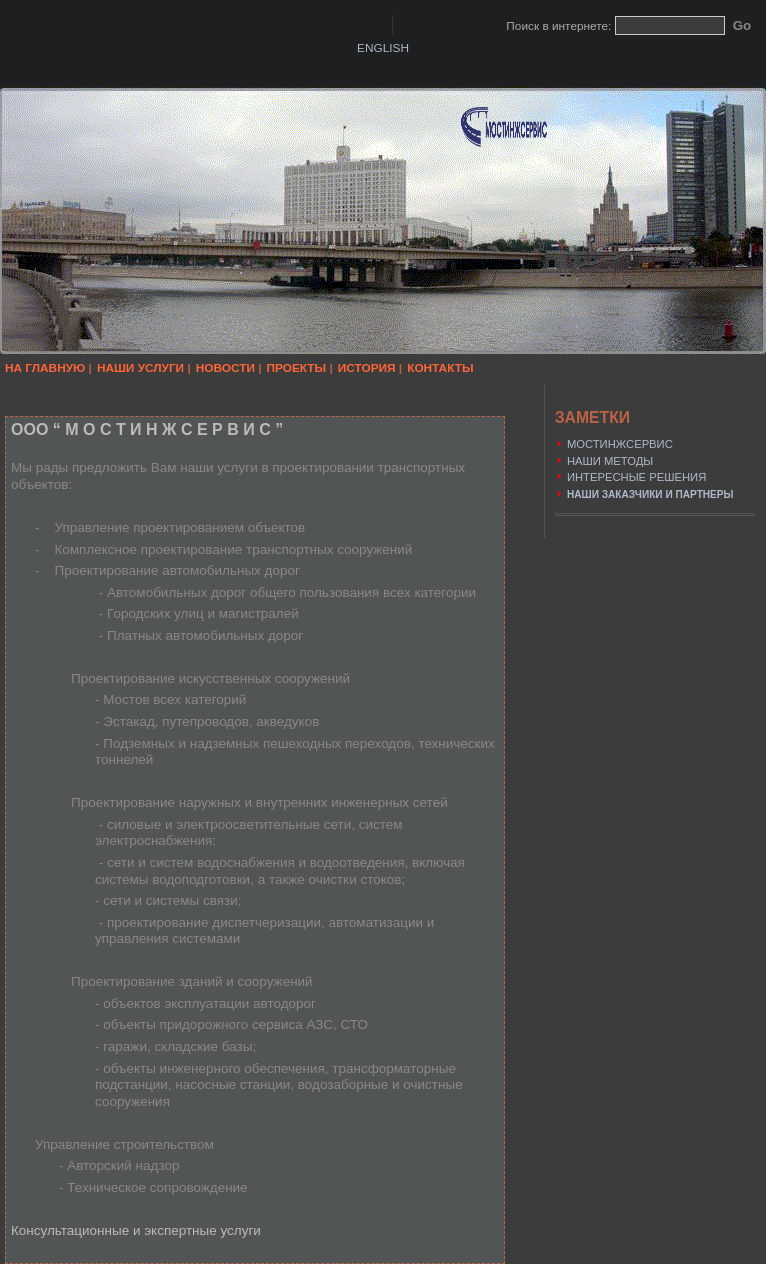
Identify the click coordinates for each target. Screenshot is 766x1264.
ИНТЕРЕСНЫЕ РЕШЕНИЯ (636, 477)
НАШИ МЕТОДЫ (610, 461)
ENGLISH (383, 48)
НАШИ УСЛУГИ (140, 368)
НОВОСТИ (225, 368)
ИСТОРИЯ (367, 368)
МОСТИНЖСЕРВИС (620, 444)
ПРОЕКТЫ (297, 368)
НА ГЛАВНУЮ (45, 368)
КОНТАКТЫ (440, 368)
